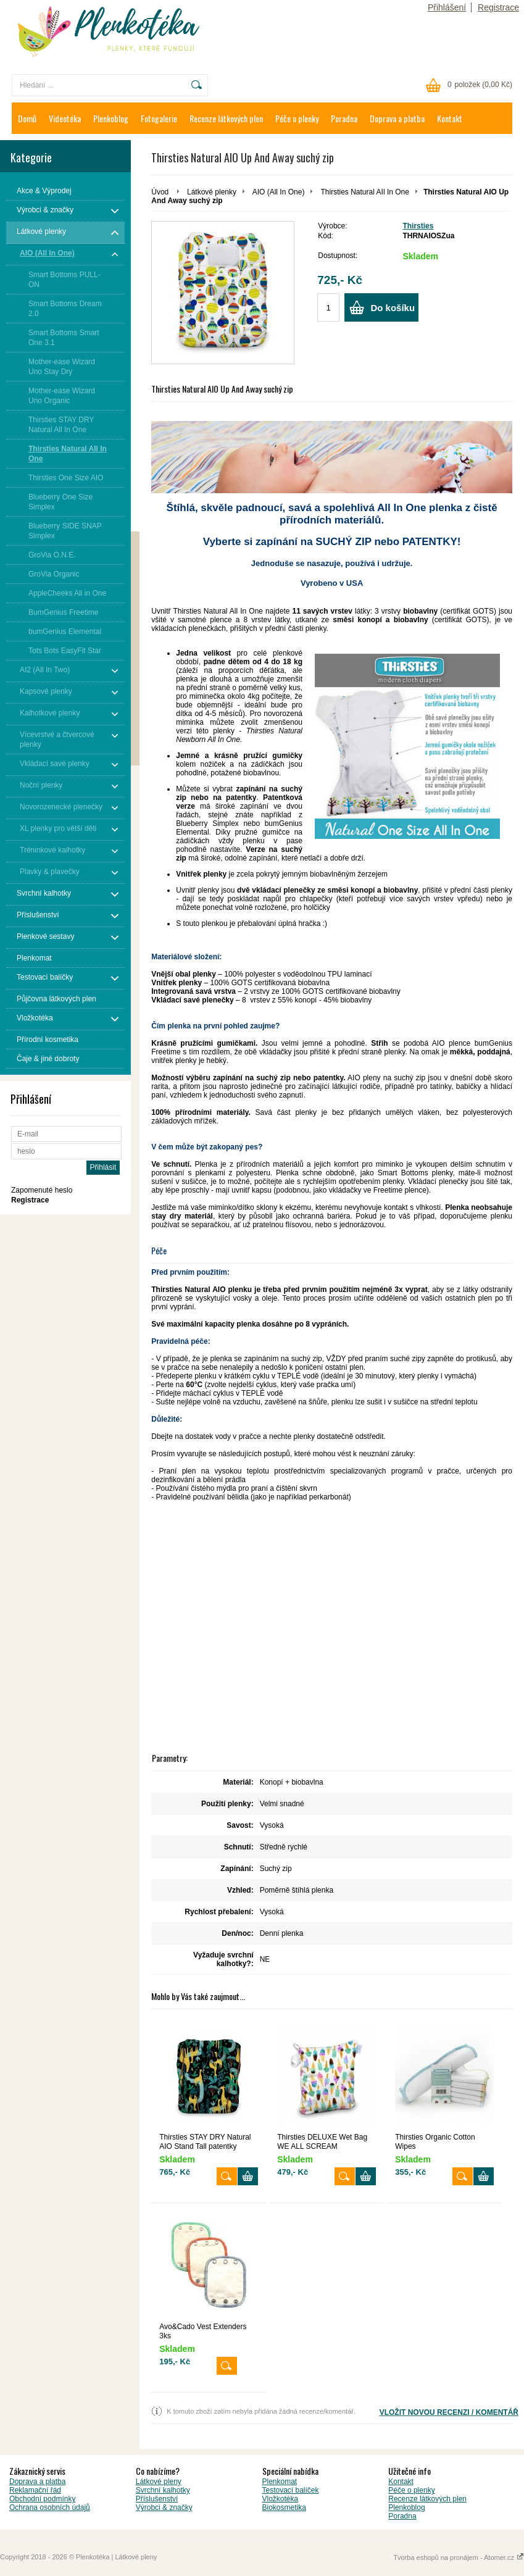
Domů (27, 118)
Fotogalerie (159, 118)
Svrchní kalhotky (163, 2490)
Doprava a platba (397, 118)
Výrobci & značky (164, 2507)
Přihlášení (447, 7)
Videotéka (65, 118)
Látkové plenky (211, 192)
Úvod (159, 192)
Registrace (498, 7)
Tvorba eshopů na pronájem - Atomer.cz (458, 2557)
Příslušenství (157, 2499)
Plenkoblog (110, 118)
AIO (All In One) (278, 192)
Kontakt (449, 118)
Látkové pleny (158, 2481)
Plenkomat (279, 2481)
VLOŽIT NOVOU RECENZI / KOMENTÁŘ (449, 2412)
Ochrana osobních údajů (49, 2507)
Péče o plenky (296, 118)
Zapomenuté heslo (41, 1190)
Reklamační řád (35, 2490)
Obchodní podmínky (42, 2499)
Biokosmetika (284, 2507)
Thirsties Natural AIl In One (365, 192)
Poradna (344, 118)
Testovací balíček (290, 2490)
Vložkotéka (280, 2499)
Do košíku (392, 307)
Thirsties (417, 226)
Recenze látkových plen (226, 118)
